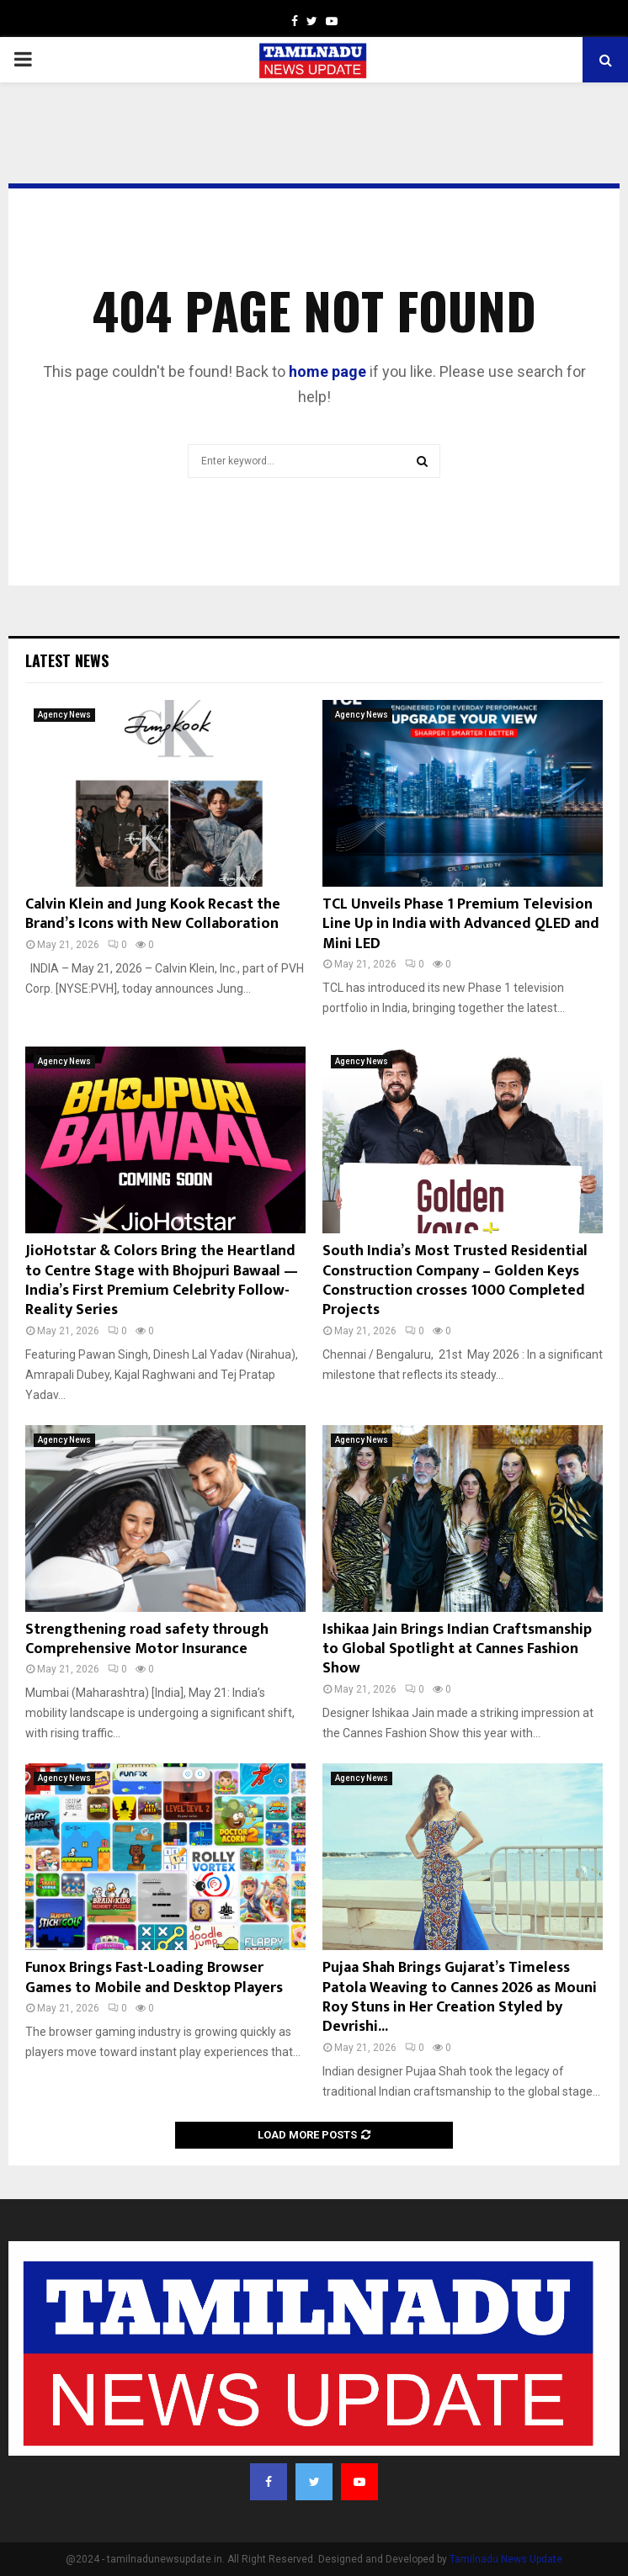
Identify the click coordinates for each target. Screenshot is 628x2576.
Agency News (64, 714)
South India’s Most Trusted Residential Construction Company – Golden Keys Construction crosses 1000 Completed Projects (455, 1280)
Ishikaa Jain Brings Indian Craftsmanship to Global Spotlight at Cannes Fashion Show (457, 1649)
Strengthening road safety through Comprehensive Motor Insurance (147, 1639)
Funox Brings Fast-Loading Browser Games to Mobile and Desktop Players (154, 1977)
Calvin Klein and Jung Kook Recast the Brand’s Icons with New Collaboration (152, 914)
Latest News (67, 660)
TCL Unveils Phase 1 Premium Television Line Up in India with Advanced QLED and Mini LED (460, 924)
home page (327, 371)
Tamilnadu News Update (506, 2559)
